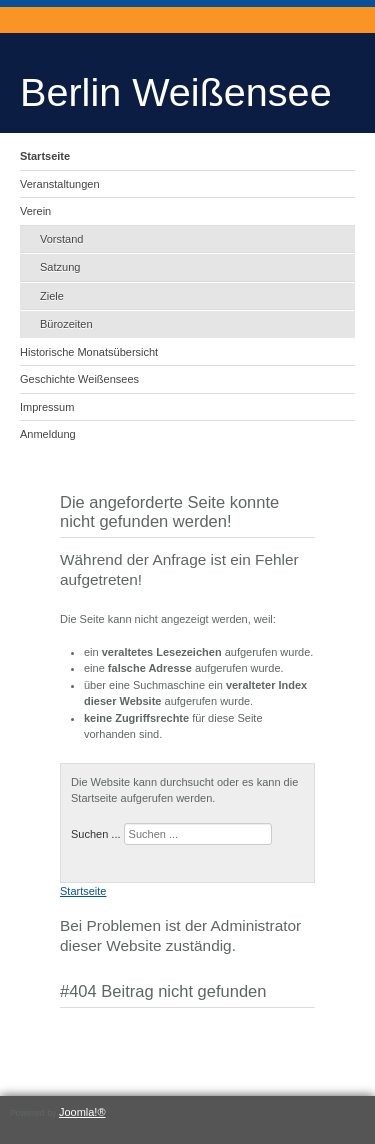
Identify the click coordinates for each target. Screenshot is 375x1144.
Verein (35, 211)
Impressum (47, 407)
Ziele (52, 296)
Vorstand (61, 239)
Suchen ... (96, 834)
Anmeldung (48, 434)
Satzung (60, 267)
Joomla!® (82, 1112)
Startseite (45, 156)
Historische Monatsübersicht (89, 352)
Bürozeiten (66, 324)
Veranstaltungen (60, 184)
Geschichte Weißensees (79, 379)
